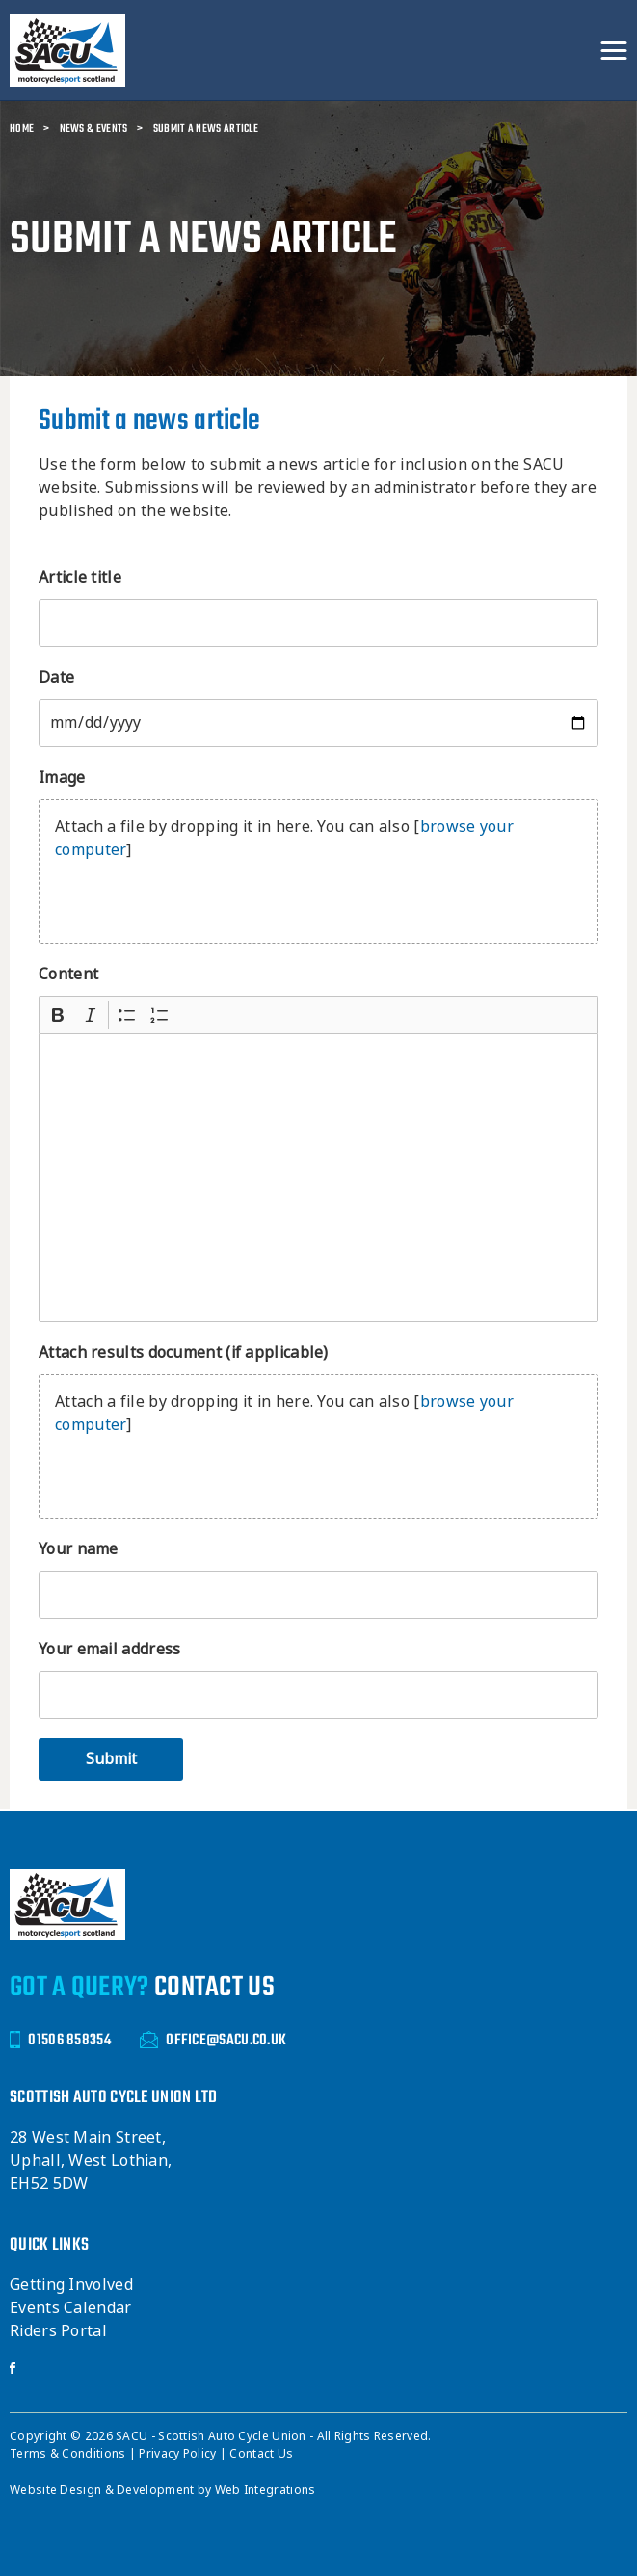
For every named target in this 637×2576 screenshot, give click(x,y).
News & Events (94, 128)
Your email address (109, 1649)
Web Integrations (265, 2490)
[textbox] (318, 1177)
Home (22, 128)
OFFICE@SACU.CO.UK (213, 2040)
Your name (79, 1549)
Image (62, 778)
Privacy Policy (179, 2453)
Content (68, 974)
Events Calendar (71, 2308)
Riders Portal (58, 2331)
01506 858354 (60, 2040)
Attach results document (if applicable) (184, 1352)
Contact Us (261, 2453)
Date (56, 677)
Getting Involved (71, 2285)
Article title (80, 577)
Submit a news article (205, 128)
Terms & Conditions (69, 2453)
